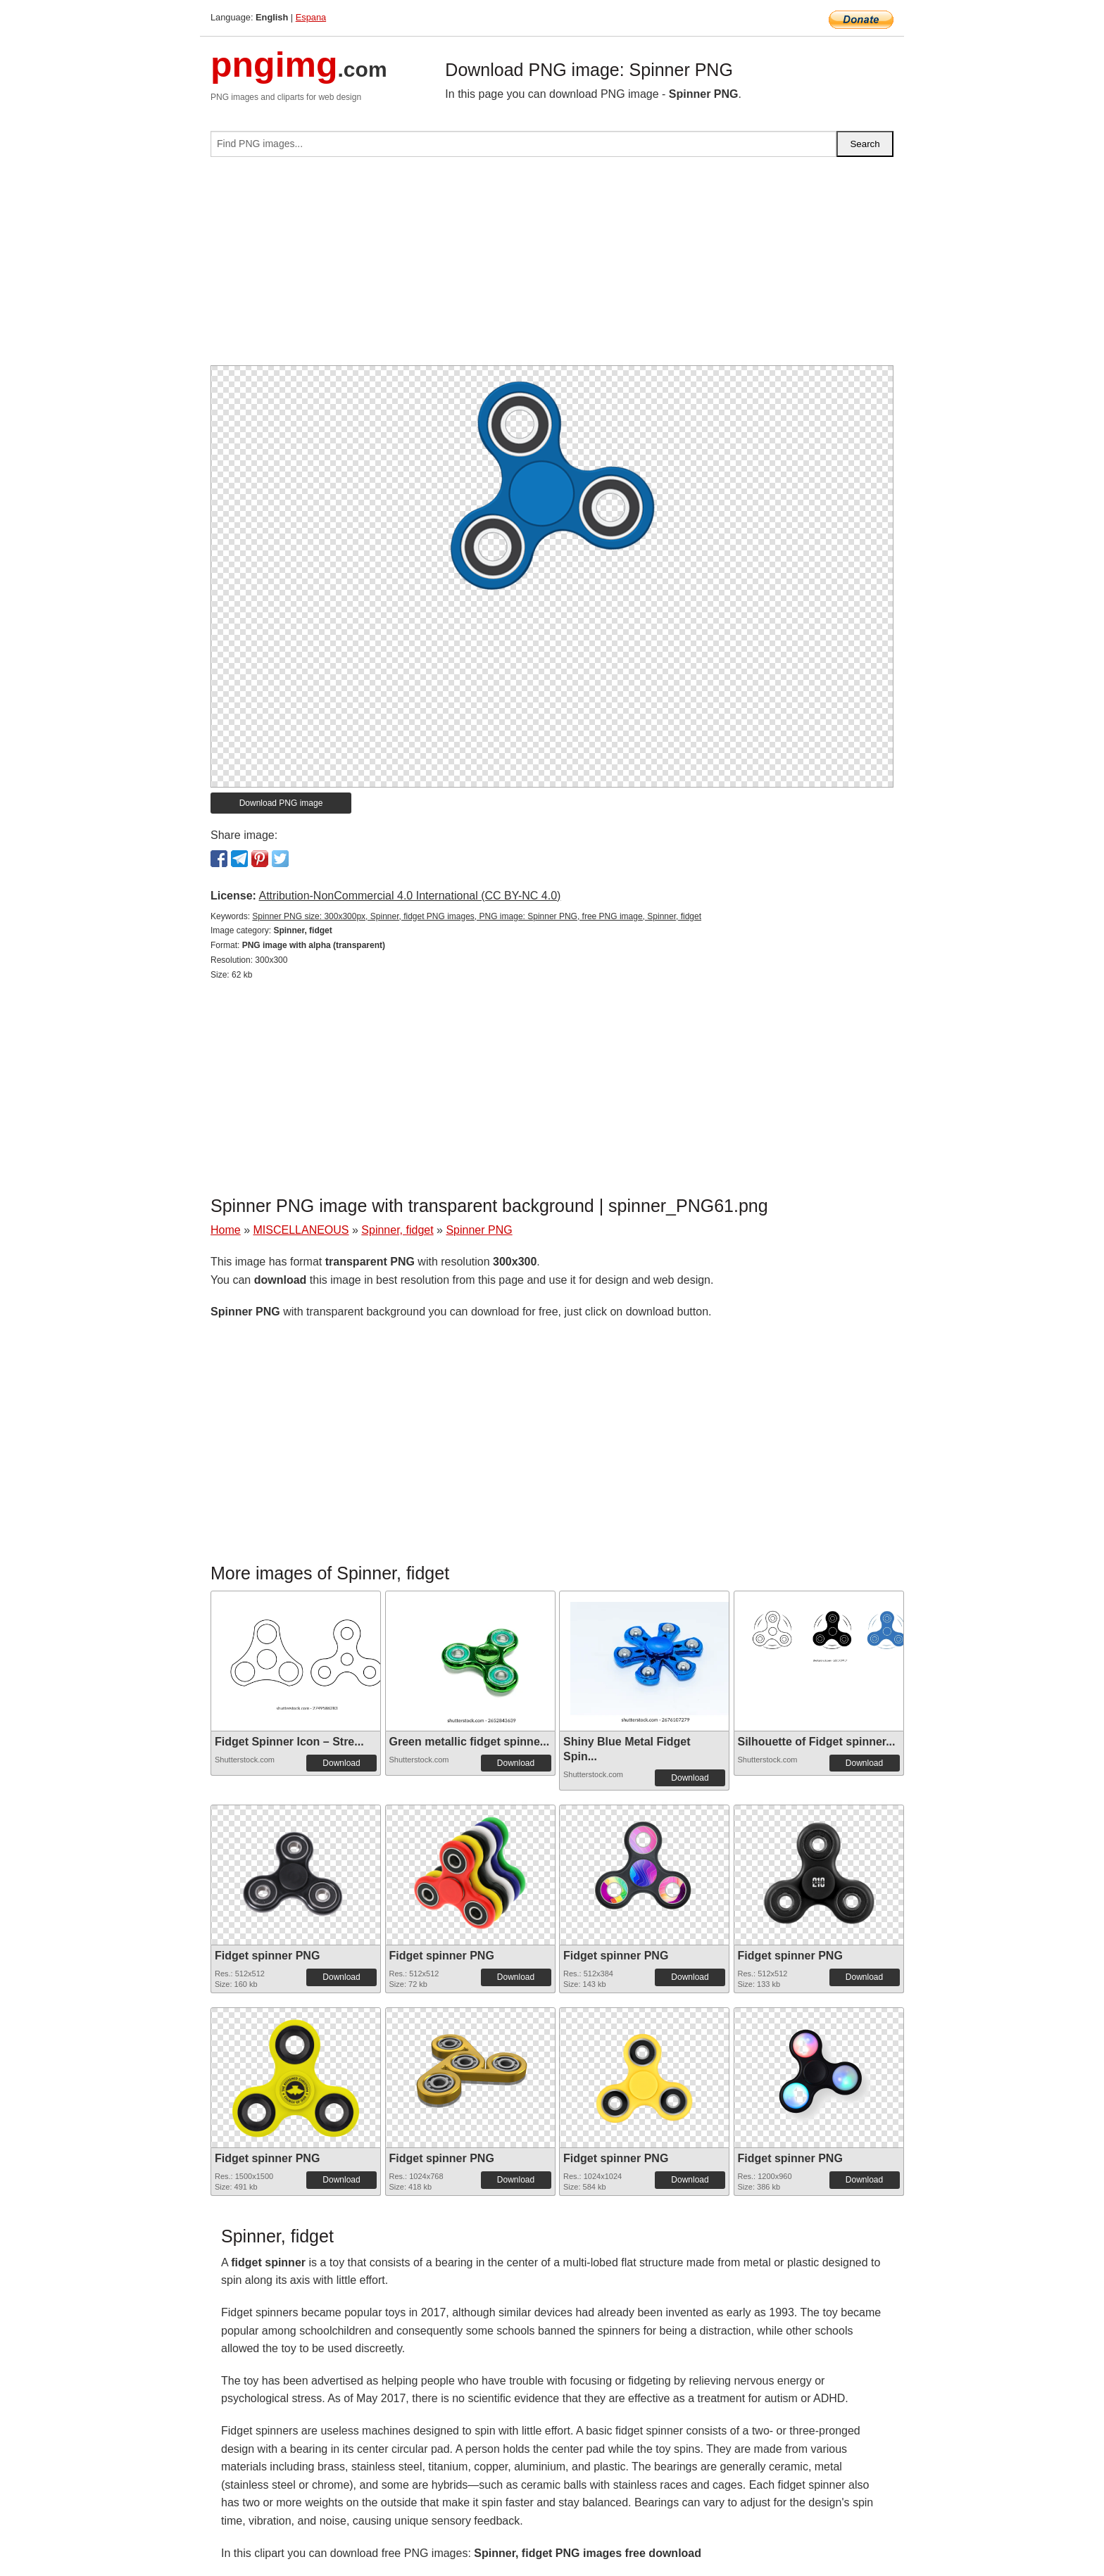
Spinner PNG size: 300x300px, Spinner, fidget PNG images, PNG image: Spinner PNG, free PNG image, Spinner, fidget (476, 916)
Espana (311, 17)
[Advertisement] (552, 266)
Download (341, 1763)
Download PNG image (281, 803)
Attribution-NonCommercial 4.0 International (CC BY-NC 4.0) (409, 896)
